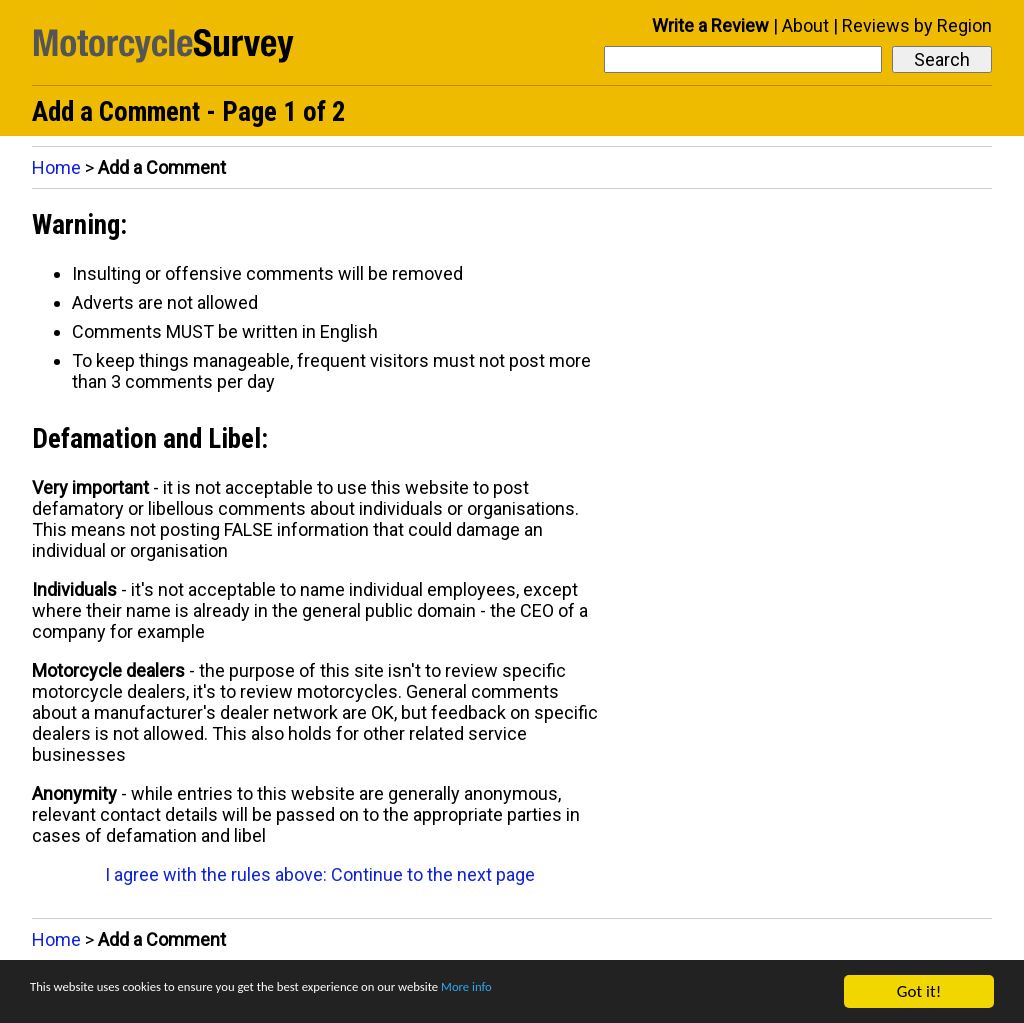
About (805, 25)
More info (615, 992)
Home (56, 167)
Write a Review (710, 25)
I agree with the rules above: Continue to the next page (320, 874)
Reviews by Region (917, 25)
